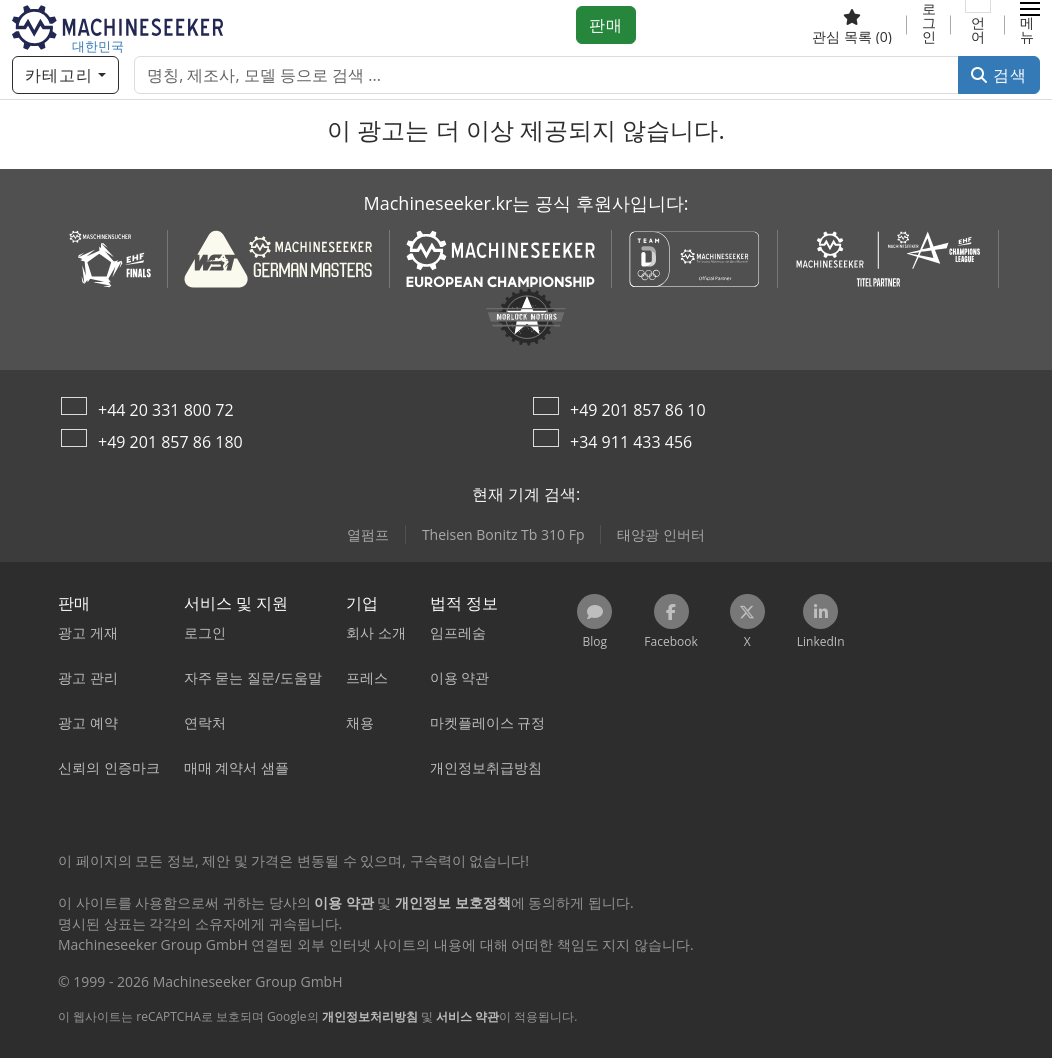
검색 (999, 75)
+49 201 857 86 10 (638, 410)
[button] (1030, 25)
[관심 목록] (852, 25)
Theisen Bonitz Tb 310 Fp (503, 534)
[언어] (978, 25)
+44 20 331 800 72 (166, 410)
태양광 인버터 (661, 534)
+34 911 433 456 (631, 442)
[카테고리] (65, 75)
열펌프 (368, 534)
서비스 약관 (467, 1016)
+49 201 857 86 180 (170, 442)
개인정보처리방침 (370, 1016)
